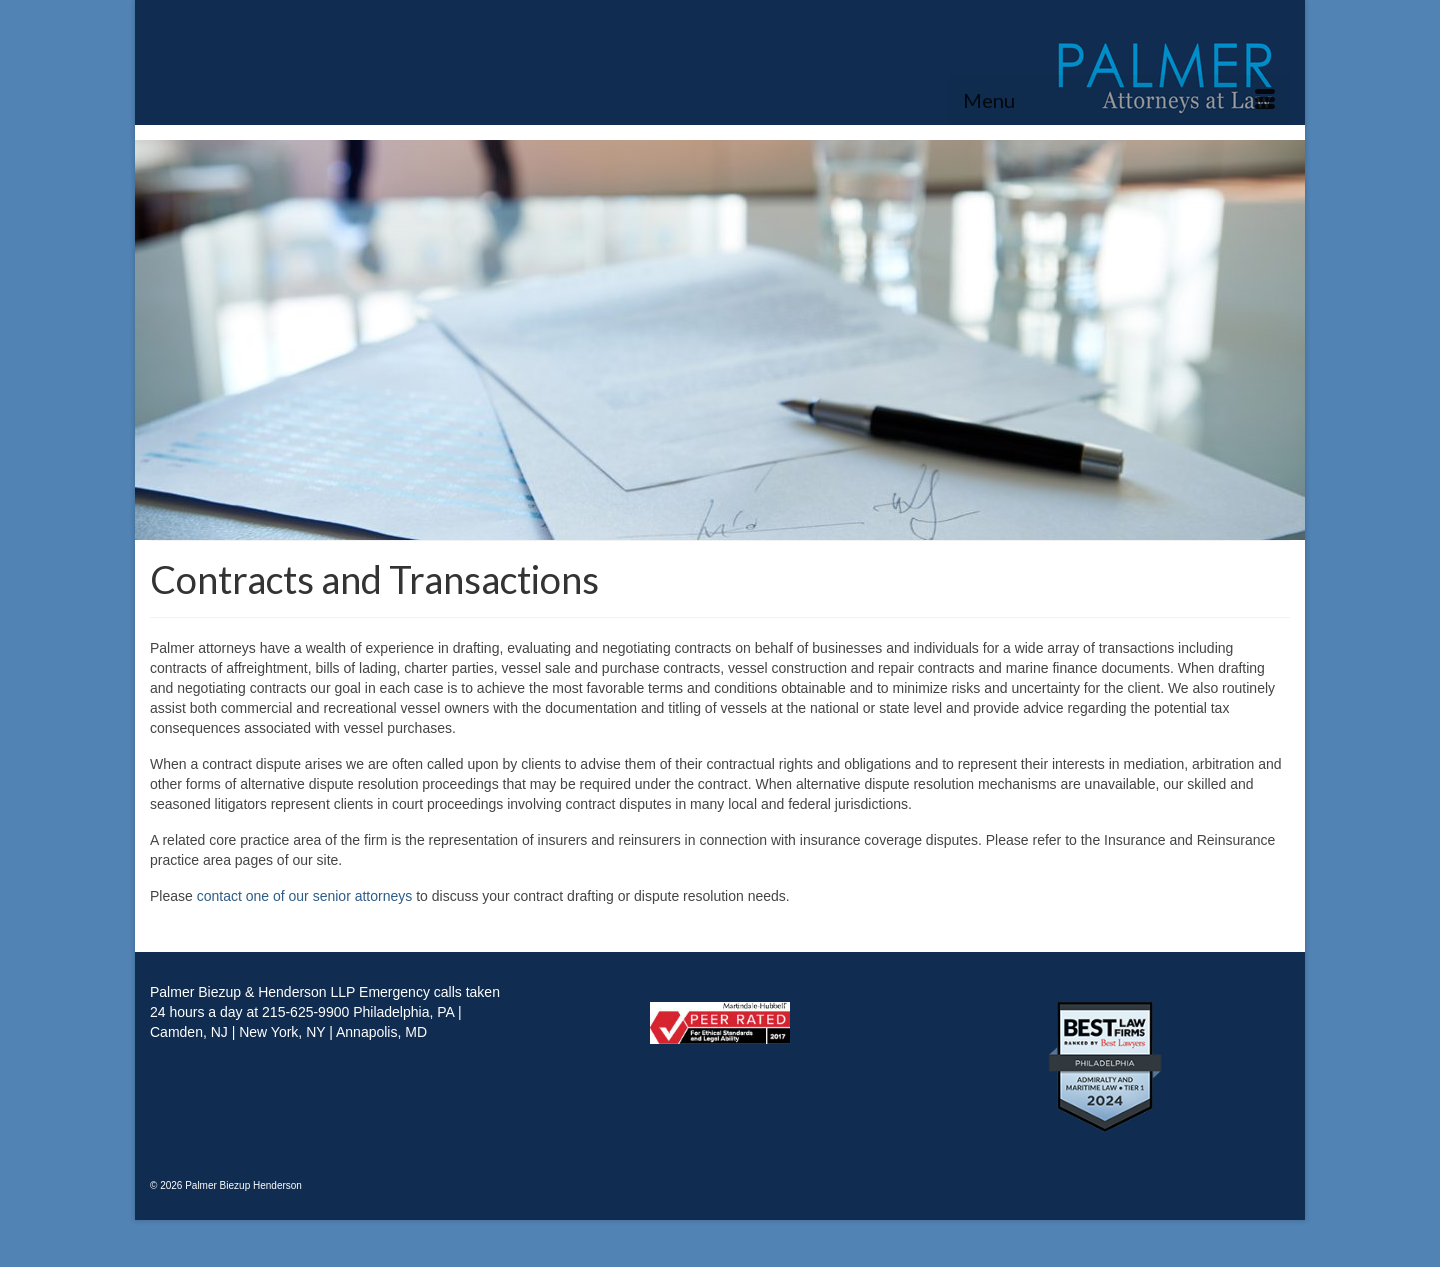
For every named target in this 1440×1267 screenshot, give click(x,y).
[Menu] (1119, 100)
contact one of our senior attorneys (305, 896)
